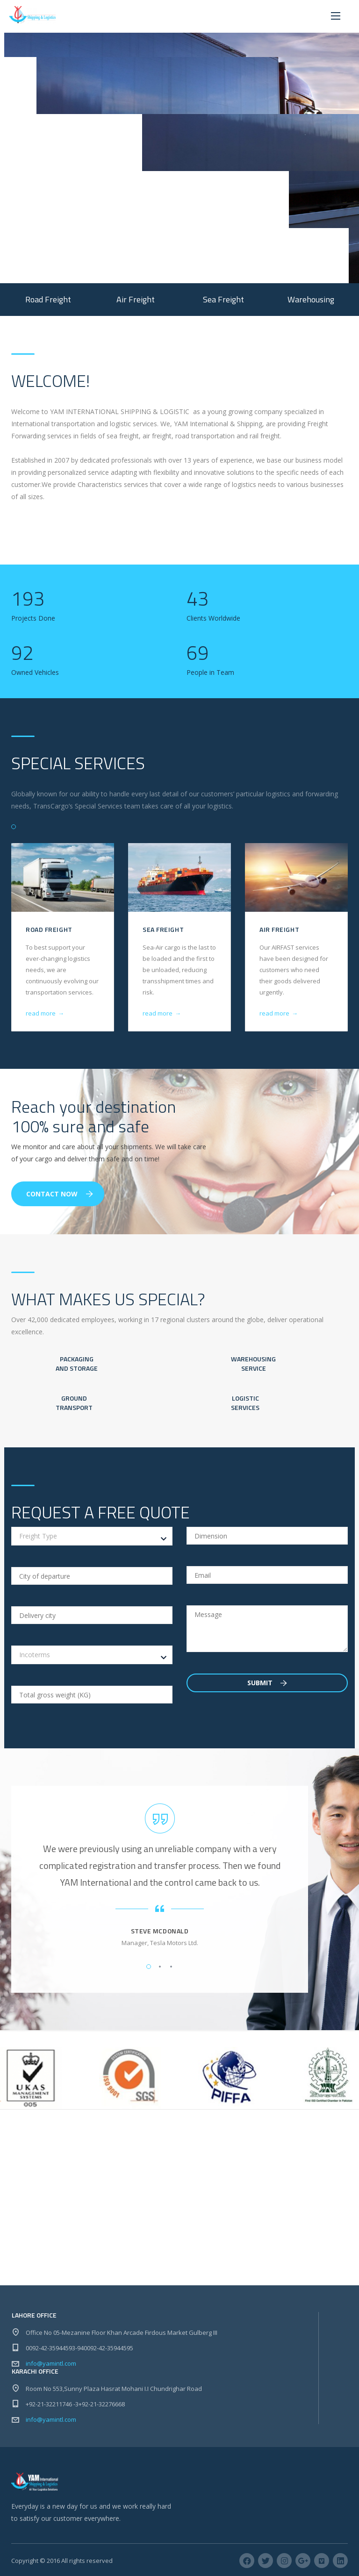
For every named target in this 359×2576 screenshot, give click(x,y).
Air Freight (279, 929)
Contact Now (59, 1193)
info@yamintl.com (51, 2363)
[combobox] (91, 1536)
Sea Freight (163, 929)
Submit (267, 1682)
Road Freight (49, 929)
